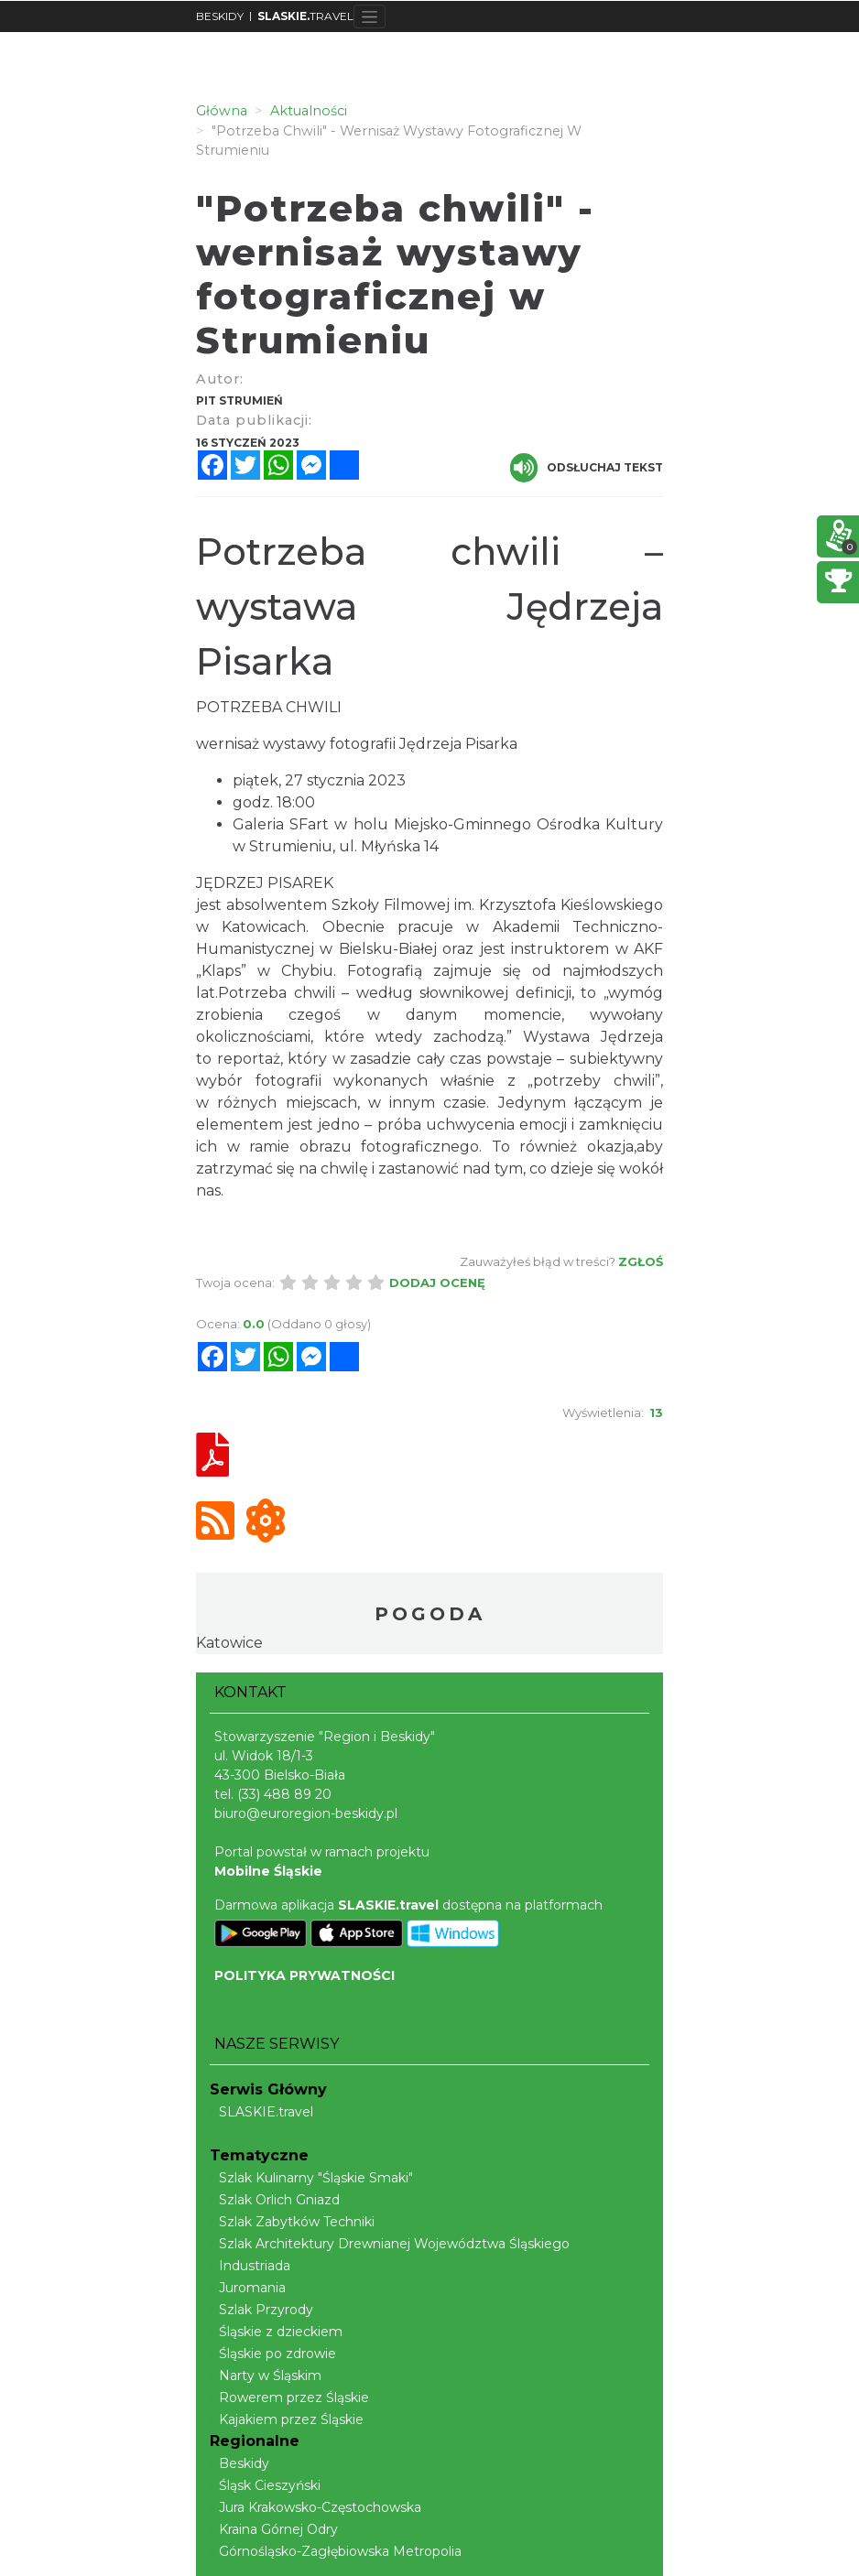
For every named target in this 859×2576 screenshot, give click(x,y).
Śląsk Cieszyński (265, 2485)
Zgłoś (640, 1261)
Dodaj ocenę (437, 1282)
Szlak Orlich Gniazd (275, 2200)
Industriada (250, 2265)
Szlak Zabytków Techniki (292, 2221)
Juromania (248, 2287)
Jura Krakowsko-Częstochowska (315, 2507)
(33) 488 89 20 (284, 1794)
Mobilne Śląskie (268, 1871)
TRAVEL (305, 16)
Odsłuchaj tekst (586, 467)
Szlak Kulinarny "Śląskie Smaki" (311, 2178)
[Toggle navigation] (369, 16)
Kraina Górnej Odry (274, 2529)
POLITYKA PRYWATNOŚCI (304, 1975)
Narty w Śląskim (265, 2375)
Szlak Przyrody (261, 2309)
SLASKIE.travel (261, 2112)
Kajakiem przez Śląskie (287, 2419)
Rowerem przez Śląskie (289, 2397)
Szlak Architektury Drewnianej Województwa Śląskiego (390, 2243)
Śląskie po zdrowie (273, 2353)
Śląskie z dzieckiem (276, 2331)
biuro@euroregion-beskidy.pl (305, 1813)
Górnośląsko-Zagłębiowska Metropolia (336, 2551)
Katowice (229, 1642)
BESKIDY (220, 16)
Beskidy (239, 2463)
